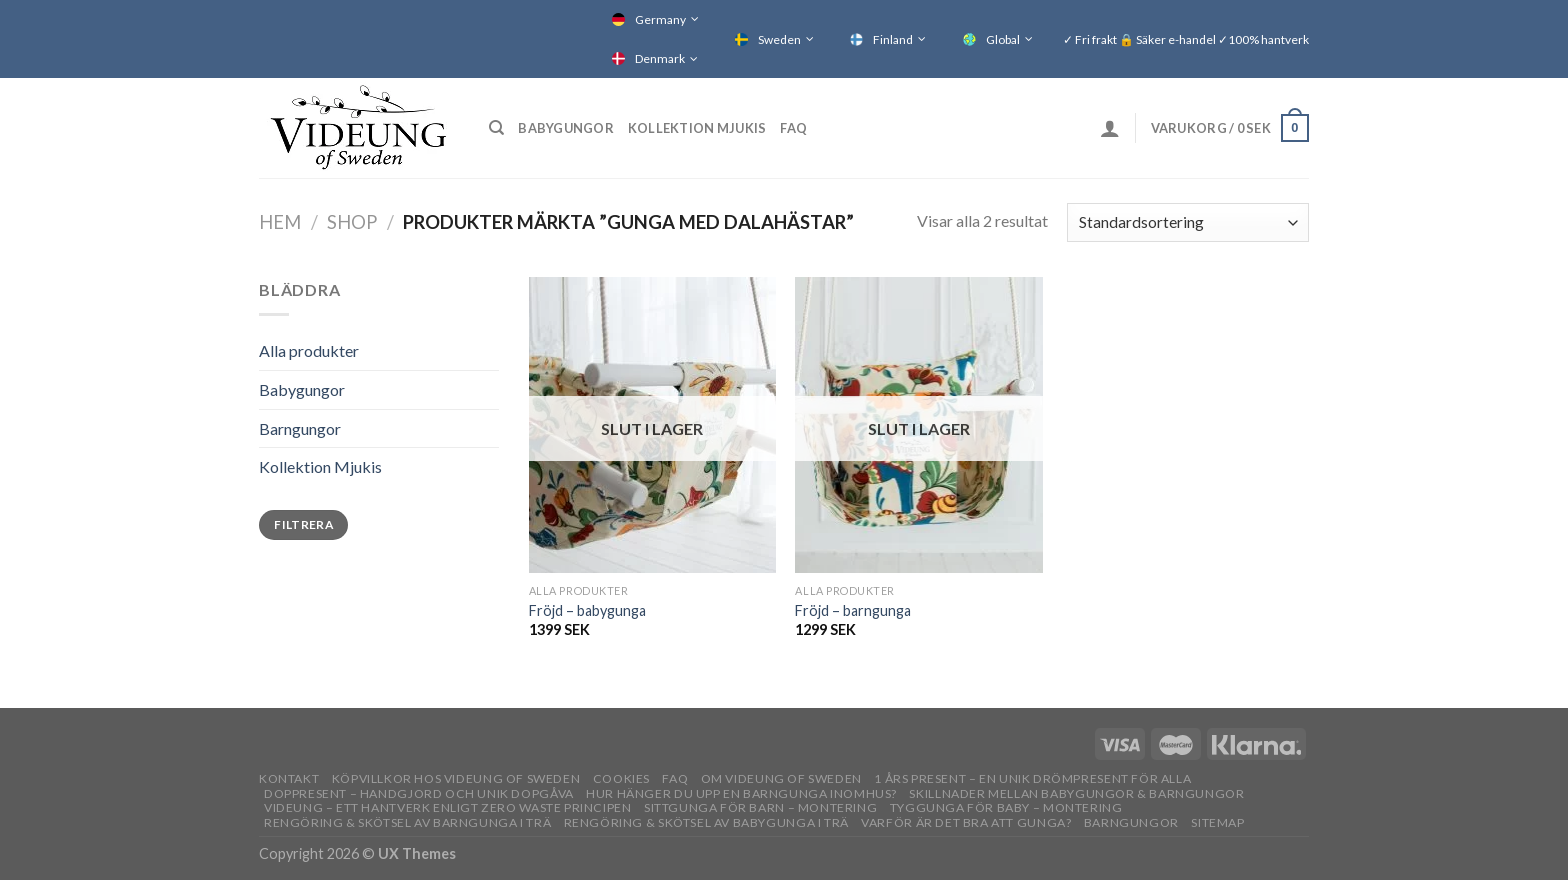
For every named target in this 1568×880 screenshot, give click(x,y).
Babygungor (566, 128)
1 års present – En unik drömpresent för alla (1032, 778)
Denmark (660, 58)
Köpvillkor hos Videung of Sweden (456, 778)
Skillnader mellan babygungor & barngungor (1076, 793)
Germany (660, 19)
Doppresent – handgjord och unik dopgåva (419, 793)
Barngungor (300, 428)
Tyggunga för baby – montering (1006, 807)
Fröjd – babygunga (587, 610)
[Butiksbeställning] (1188, 222)
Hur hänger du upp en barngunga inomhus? (741, 793)
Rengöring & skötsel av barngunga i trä (407, 822)
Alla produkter (309, 350)
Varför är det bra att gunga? (966, 822)
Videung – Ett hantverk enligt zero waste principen (448, 807)
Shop (352, 222)
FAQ (793, 128)
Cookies (621, 778)
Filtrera (303, 524)
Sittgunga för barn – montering (760, 807)
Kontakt (289, 778)
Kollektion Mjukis (697, 128)
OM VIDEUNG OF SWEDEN (781, 778)
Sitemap (1217, 822)
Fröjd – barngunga (853, 610)
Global (1003, 39)
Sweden (779, 39)
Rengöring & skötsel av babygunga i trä (706, 822)
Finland (893, 39)
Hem (280, 222)
